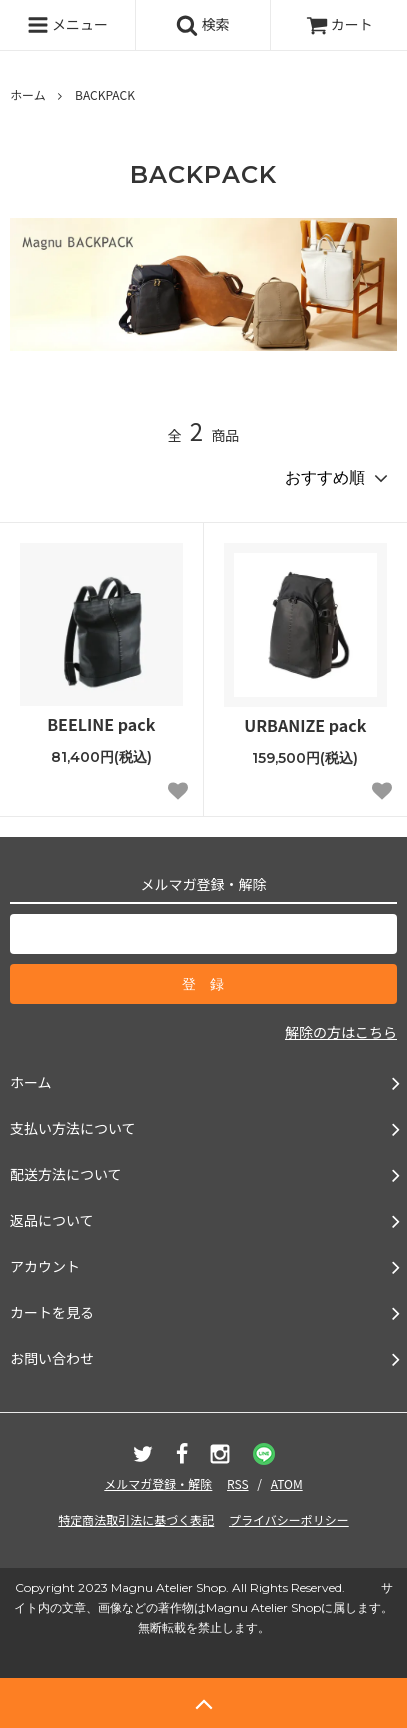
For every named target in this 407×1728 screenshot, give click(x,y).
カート (339, 24)
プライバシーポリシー (289, 1519)
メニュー (67, 25)
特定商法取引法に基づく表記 (136, 1519)
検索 (202, 25)
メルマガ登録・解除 (158, 1483)
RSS (238, 1483)
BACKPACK (105, 94)
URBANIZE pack (305, 725)
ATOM (287, 1483)
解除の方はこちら (341, 1032)
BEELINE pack (101, 724)
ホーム (28, 94)
